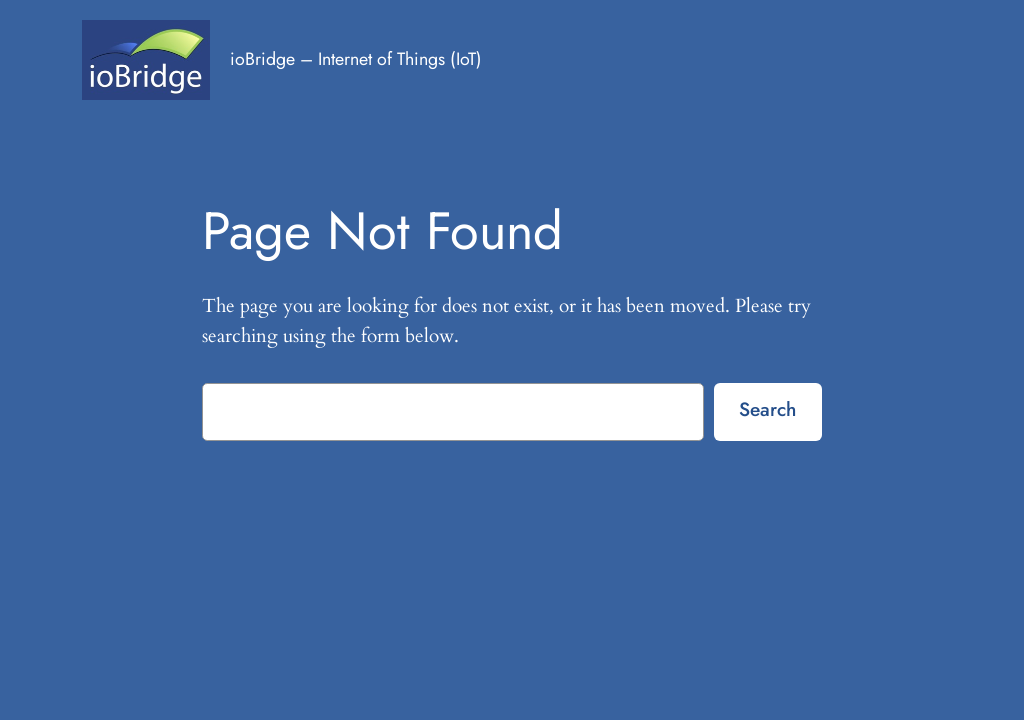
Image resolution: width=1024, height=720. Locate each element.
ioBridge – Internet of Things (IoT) (356, 59)
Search (767, 409)
